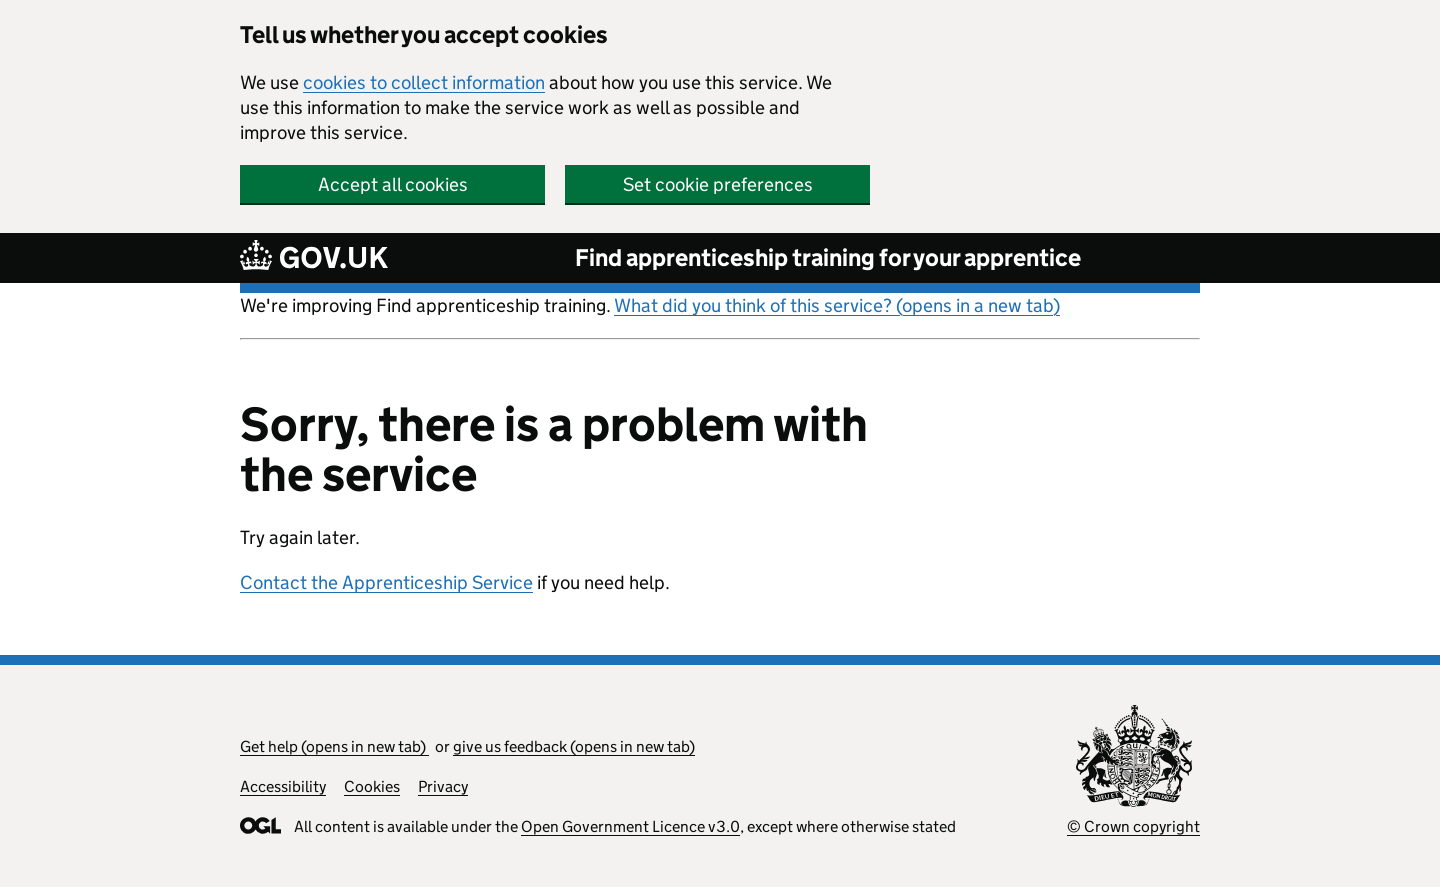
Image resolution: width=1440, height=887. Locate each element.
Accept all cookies (393, 184)
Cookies (372, 786)
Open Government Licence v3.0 (630, 826)
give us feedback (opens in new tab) (574, 746)
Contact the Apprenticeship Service (386, 582)
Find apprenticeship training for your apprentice (828, 257)
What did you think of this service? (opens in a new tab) (837, 305)
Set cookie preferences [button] (718, 184)
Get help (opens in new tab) (334, 746)
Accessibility (283, 786)
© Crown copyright (1133, 826)
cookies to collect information (424, 82)
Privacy (443, 786)
